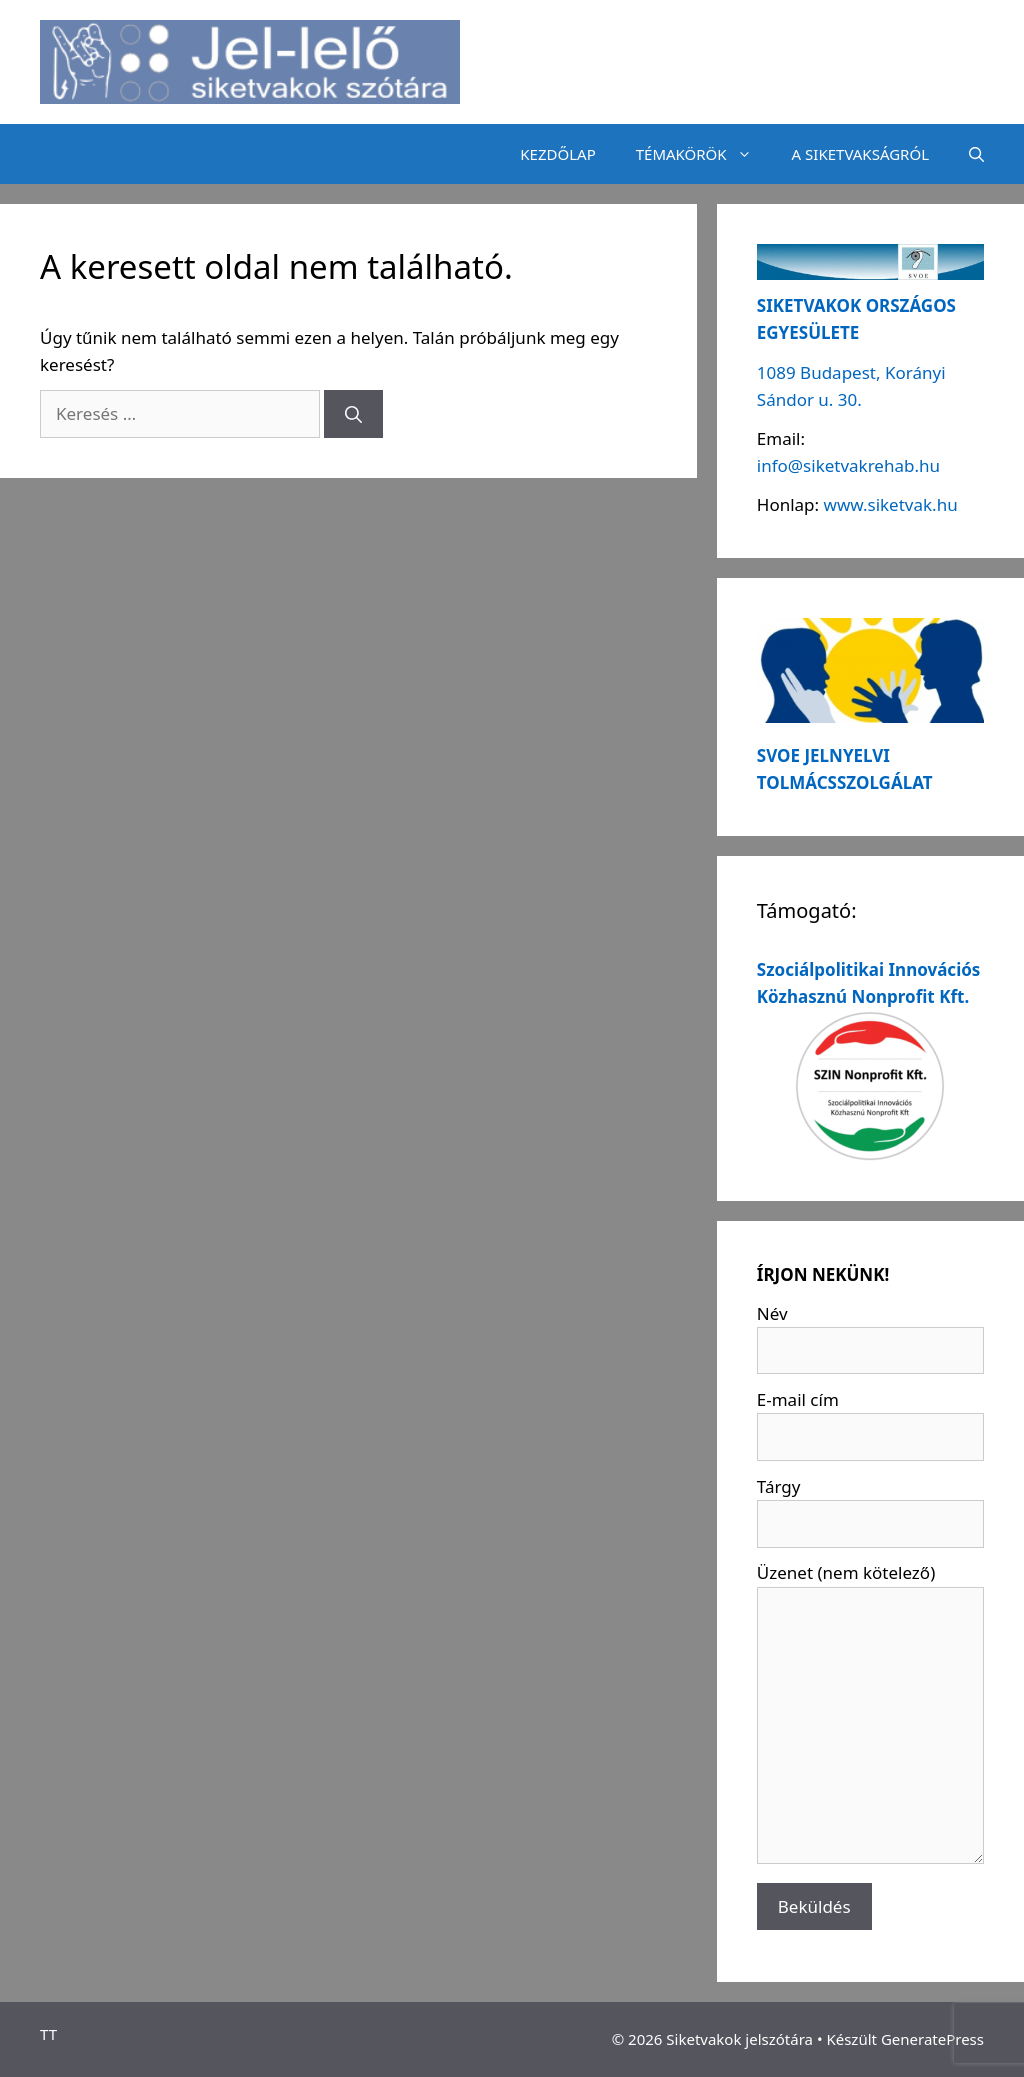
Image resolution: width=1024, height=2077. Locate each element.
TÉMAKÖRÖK (704, 154)
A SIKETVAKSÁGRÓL (860, 154)
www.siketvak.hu (891, 504)
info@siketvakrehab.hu (848, 465)
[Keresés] (353, 414)
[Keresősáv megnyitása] (976, 154)
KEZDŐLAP (557, 154)
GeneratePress (932, 2039)
